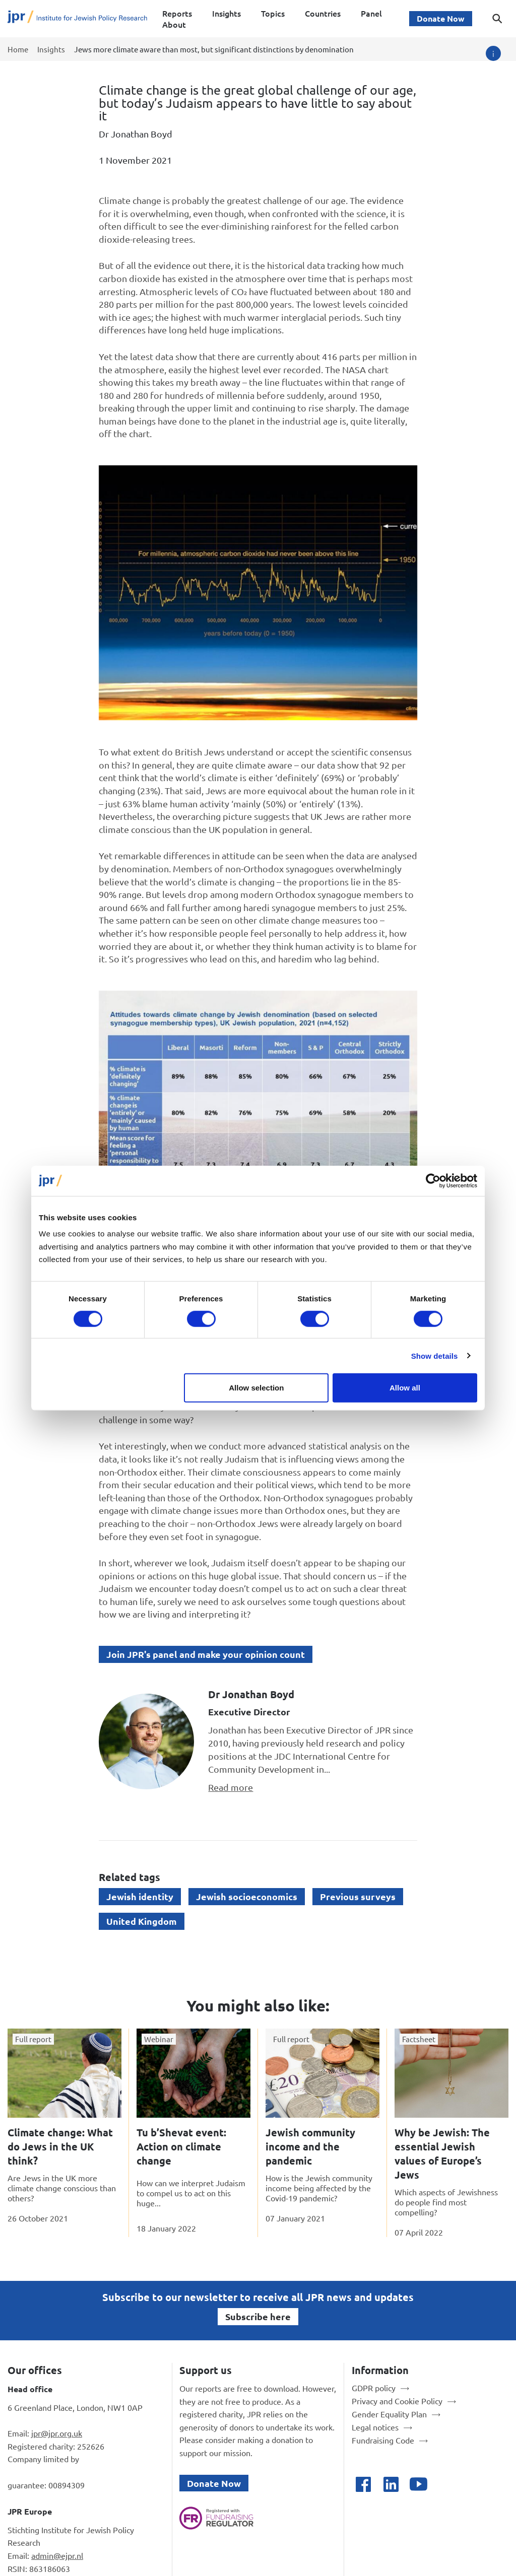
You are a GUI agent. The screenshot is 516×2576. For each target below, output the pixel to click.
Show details (434, 1355)
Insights (226, 13)
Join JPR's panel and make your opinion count (205, 1654)
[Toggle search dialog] (497, 19)
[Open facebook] (363, 2484)
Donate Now (441, 18)
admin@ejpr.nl (57, 2555)
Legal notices (375, 2426)
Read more (230, 1787)
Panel (371, 13)
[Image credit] (493, 53)
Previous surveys (358, 1896)
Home (18, 49)
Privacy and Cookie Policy (397, 2400)
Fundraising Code (383, 2440)
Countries (323, 13)
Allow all (405, 1387)
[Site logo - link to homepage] (77, 19)
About (174, 24)
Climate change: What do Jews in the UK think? (60, 2146)
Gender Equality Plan (389, 2413)
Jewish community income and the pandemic (310, 2146)
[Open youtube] (418, 2484)
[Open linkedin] (390, 2484)
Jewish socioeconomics (246, 1896)
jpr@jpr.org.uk (56, 2433)
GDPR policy (374, 2387)
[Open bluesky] (446, 2484)
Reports (177, 13)
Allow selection (256, 1387)
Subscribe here (258, 2316)
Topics (273, 13)
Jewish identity (139, 1896)
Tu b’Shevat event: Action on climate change (181, 2146)
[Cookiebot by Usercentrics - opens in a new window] (433, 1180)
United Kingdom (141, 1921)
